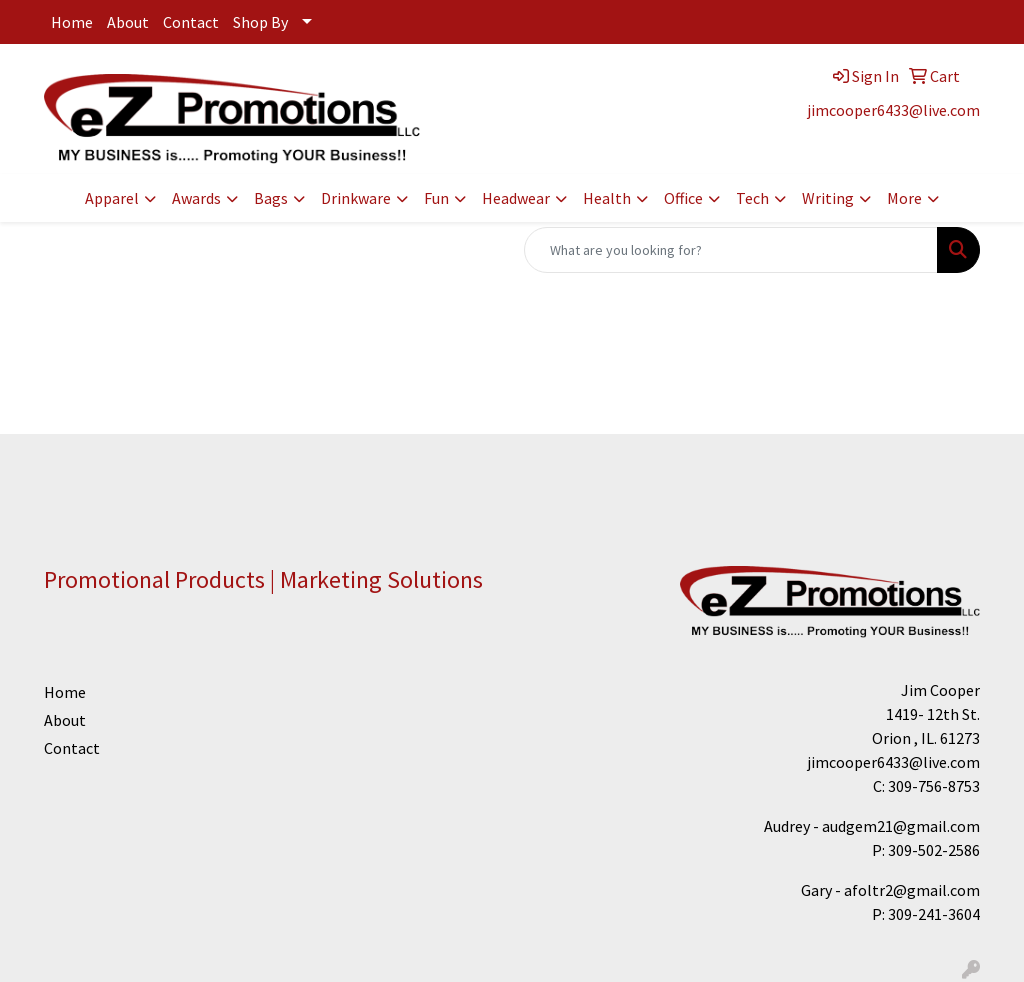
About (128, 22)
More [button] (904, 198)
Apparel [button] (112, 198)
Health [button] (607, 198)
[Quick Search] (731, 250)
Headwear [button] (516, 198)
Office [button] (683, 198)
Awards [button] (196, 198)
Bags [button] (271, 198)
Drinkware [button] (356, 198)
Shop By (260, 22)
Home (72, 22)
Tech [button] (752, 198)
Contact (191, 22)
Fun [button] (436, 198)
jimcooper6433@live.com (893, 110)
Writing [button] (828, 198)
